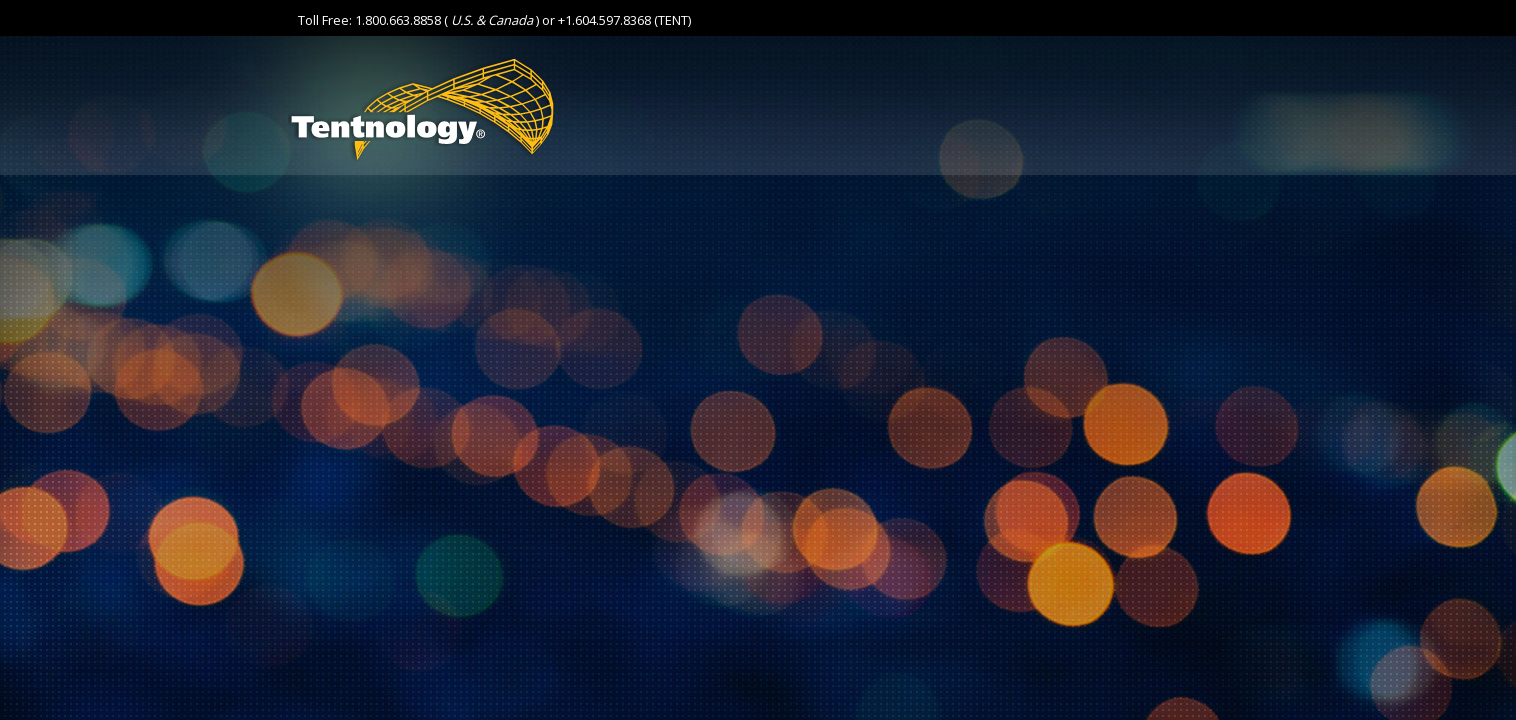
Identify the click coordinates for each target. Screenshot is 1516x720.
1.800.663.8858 (398, 20)
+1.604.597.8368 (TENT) (624, 20)
